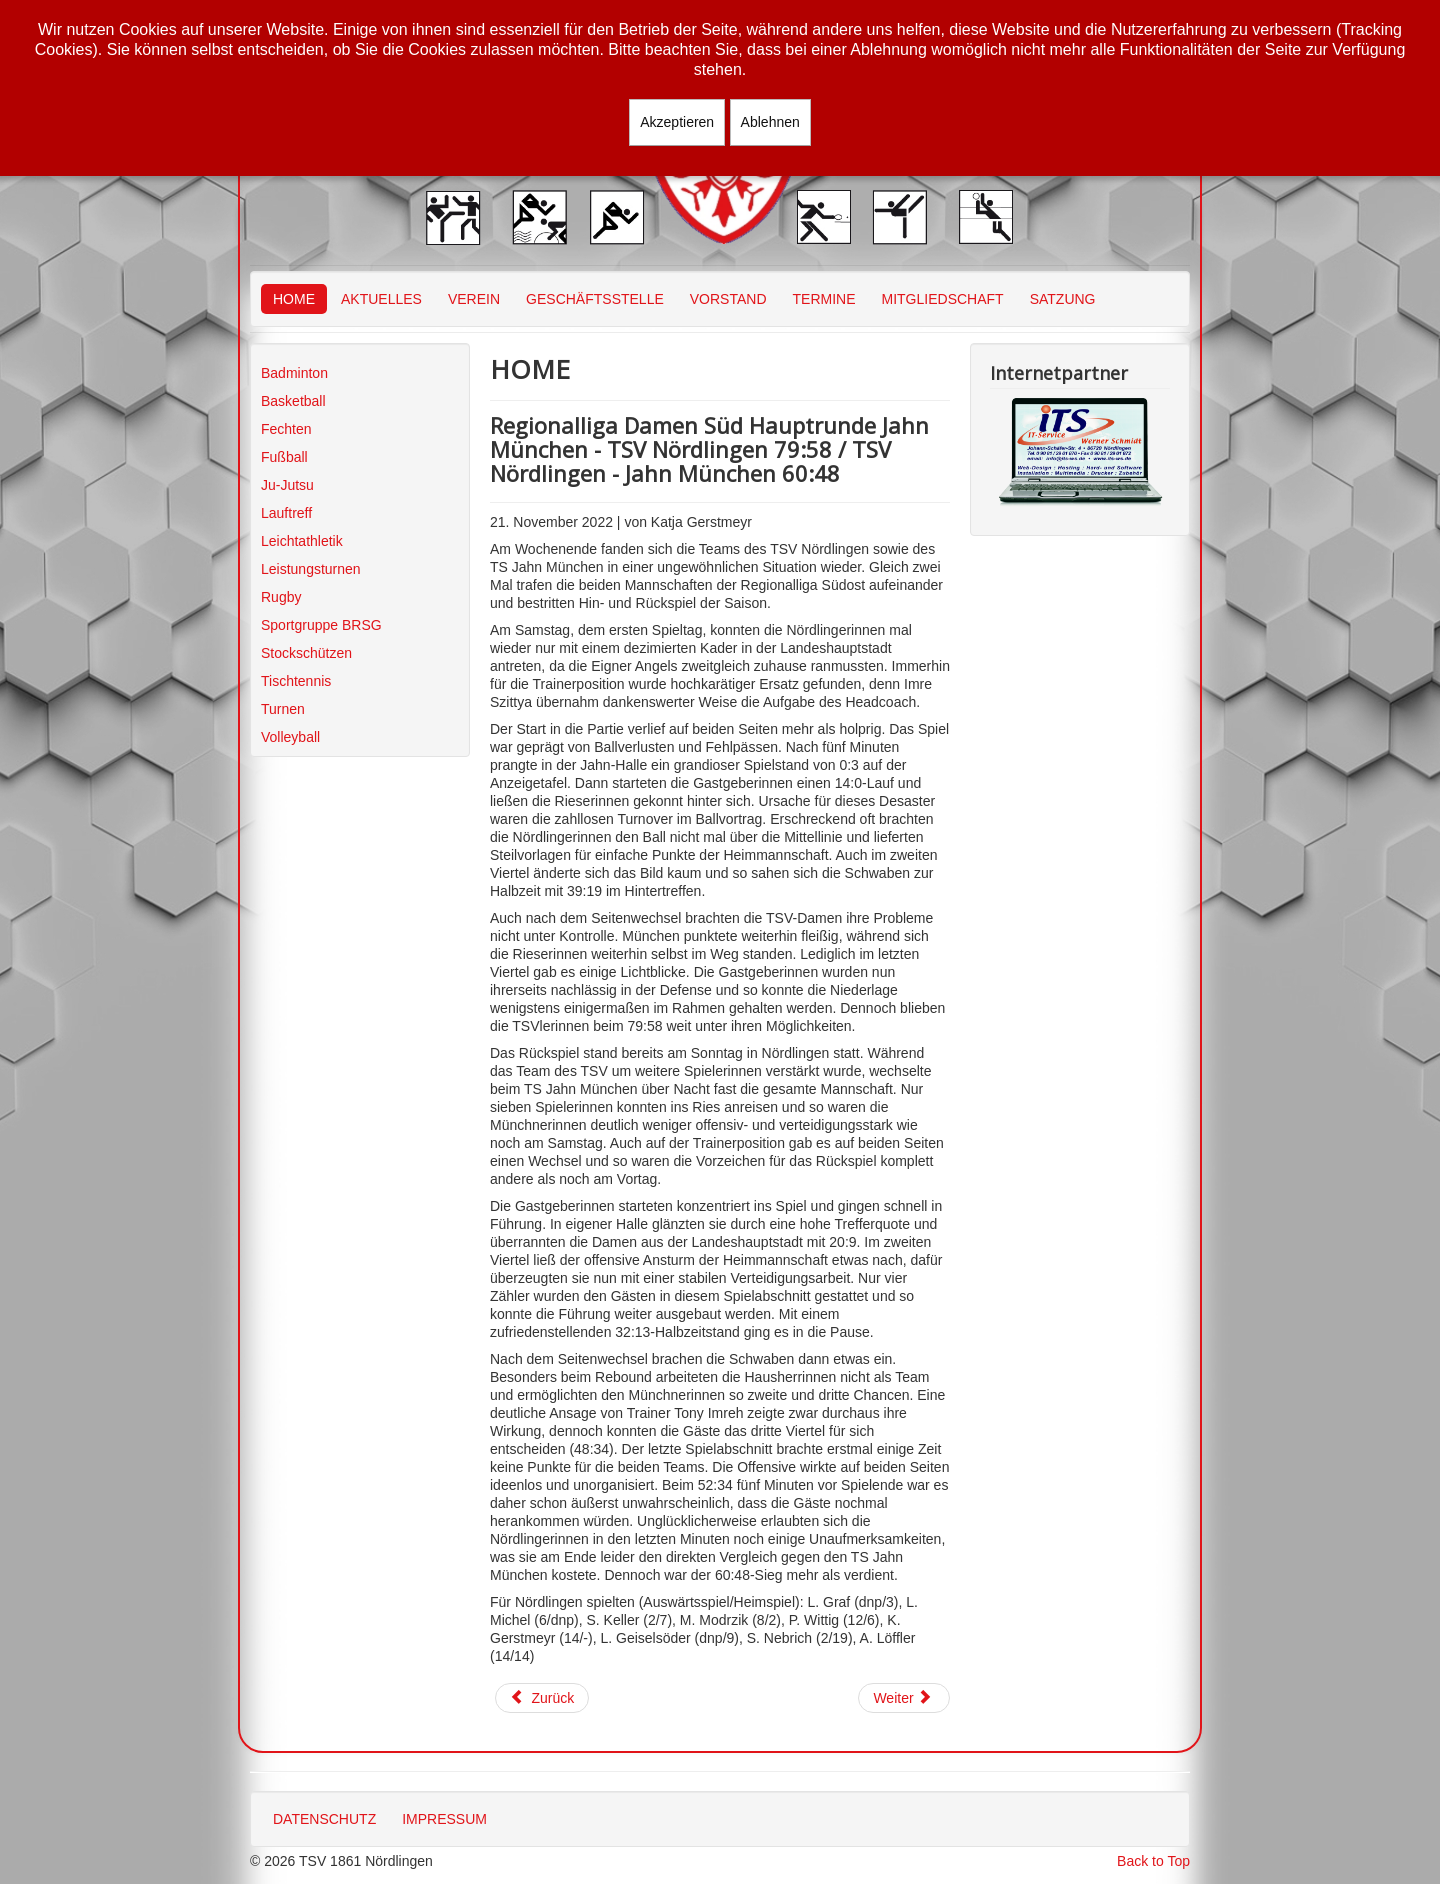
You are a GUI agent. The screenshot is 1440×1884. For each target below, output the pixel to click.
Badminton (294, 373)
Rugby (281, 597)
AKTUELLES (381, 299)
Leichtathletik (302, 541)
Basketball (293, 401)
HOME (294, 299)
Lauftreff (286, 513)
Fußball (284, 457)
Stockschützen (306, 653)
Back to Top (1153, 1861)
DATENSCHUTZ (324, 1819)
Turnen (283, 709)
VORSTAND (728, 299)
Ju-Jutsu (287, 485)
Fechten (286, 429)
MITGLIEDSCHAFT (943, 299)
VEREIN (474, 299)
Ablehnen (770, 122)
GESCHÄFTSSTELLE (595, 299)
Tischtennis (296, 681)
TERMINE (824, 299)
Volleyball (290, 737)
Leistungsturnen (311, 569)
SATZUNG (1063, 299)
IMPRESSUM (444, 1819)
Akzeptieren (677, 122)
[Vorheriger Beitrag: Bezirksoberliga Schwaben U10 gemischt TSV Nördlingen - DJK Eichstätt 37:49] (542, 1698)
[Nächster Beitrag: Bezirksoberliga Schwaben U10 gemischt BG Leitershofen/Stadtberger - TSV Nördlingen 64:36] (904, 1698)
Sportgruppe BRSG (321, 625)
